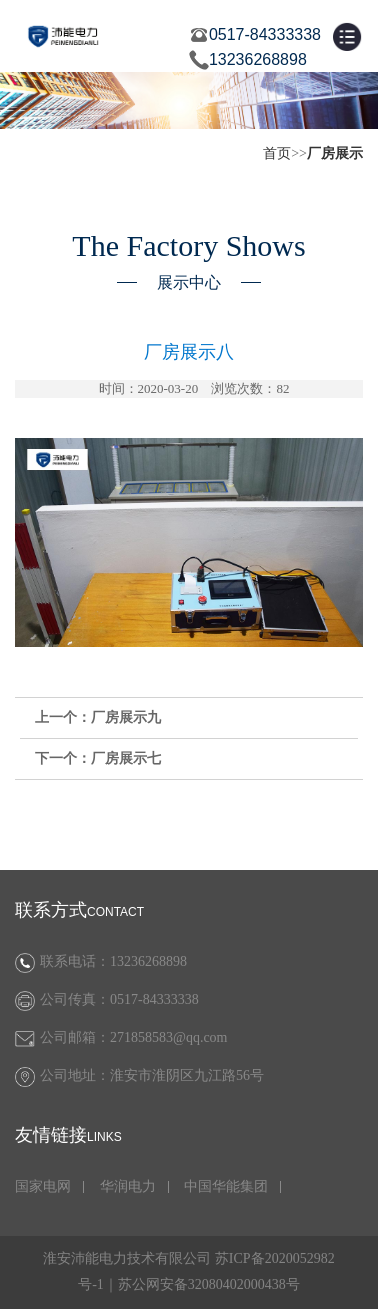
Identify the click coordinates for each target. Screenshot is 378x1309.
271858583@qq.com (169, 1037)
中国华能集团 (226, 1187)
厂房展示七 (126, 758)
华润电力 (128, 1187)
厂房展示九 (126, 717)
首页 (277, 153)
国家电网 (43, 1187)
